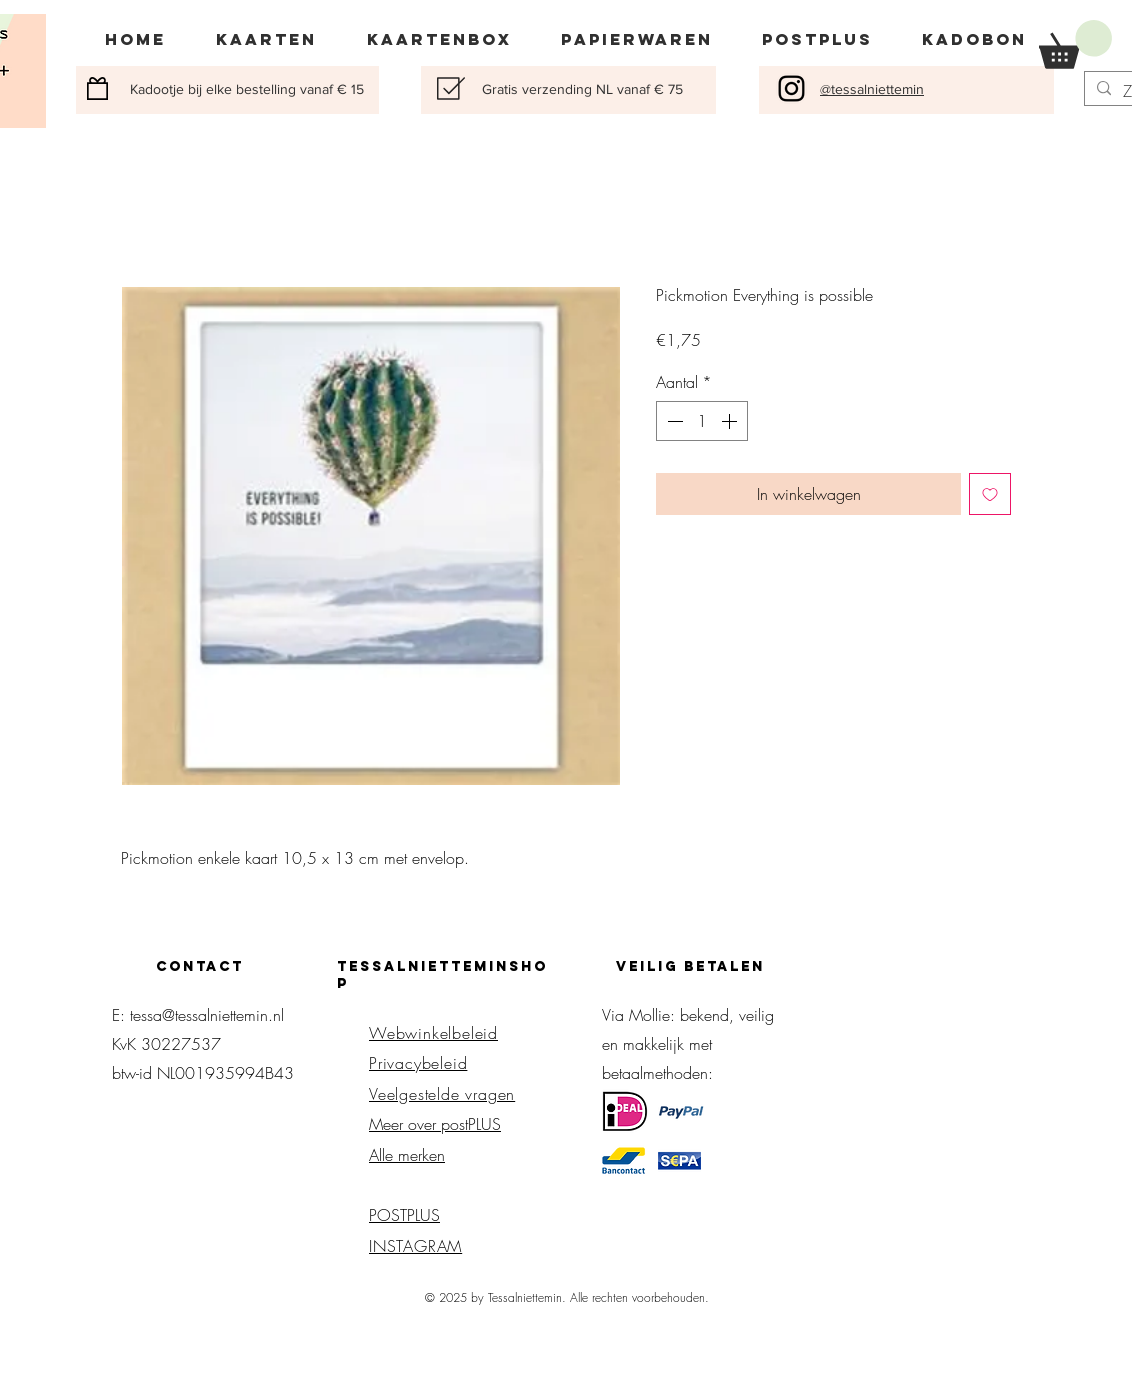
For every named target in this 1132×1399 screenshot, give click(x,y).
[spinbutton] (702, 421)
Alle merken (407, 1155)
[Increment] (731, 421)
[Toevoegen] (990, 494)
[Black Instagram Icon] (791, 88)
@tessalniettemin (872, 89)
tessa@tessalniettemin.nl (207, 1015)
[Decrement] (673, 421)
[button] (1075, 44)
